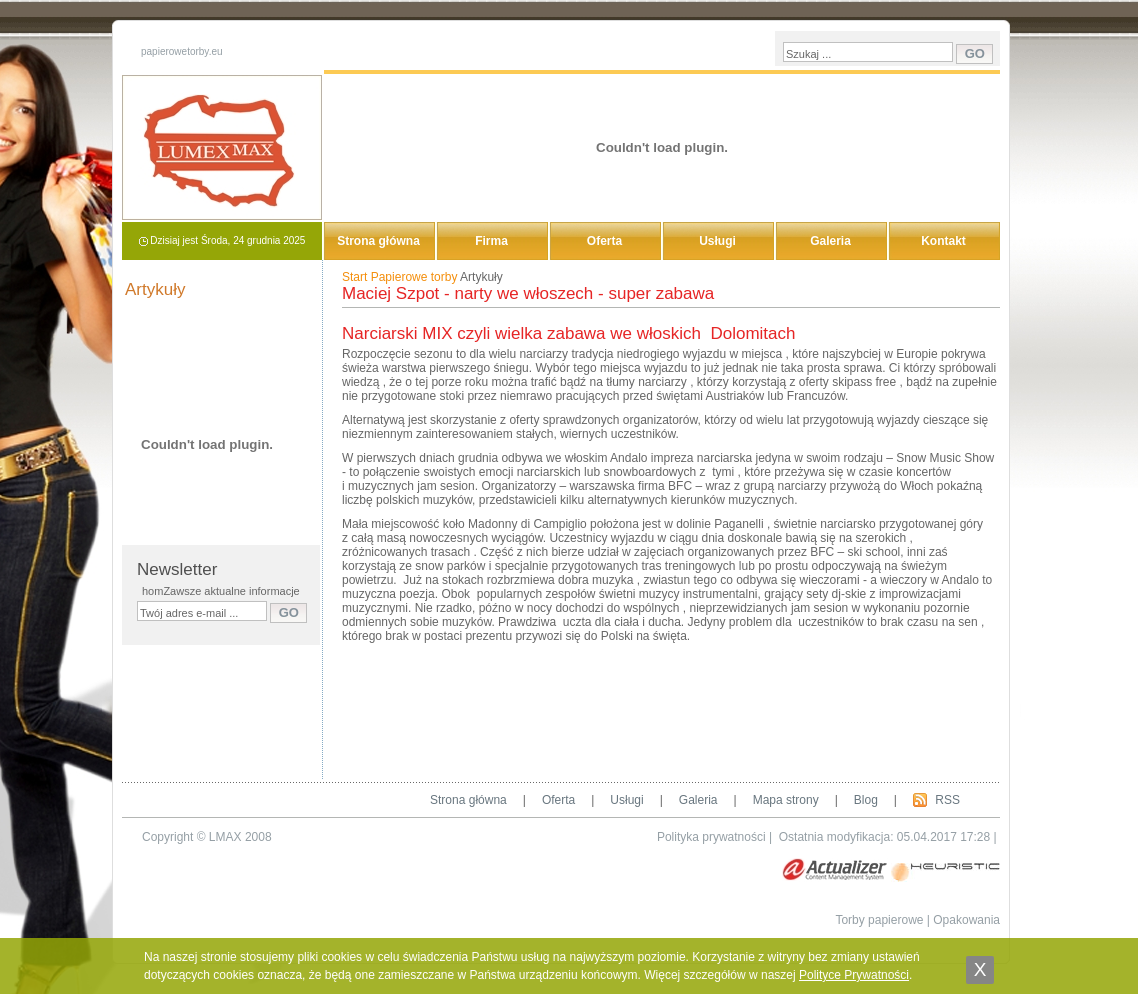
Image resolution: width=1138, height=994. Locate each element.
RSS (947, 800)
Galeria (830, 241)
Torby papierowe (879, 920)
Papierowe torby (414, 277)
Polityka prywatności (711, 837)
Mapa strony (786, 800)
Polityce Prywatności (854, 975)
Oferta (604, 241)
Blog (866, 800)
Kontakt (943, 241)
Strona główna (378, 241)
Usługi (717, 241)
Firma (491, 241)
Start (354, 277)
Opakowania (966, 920)
